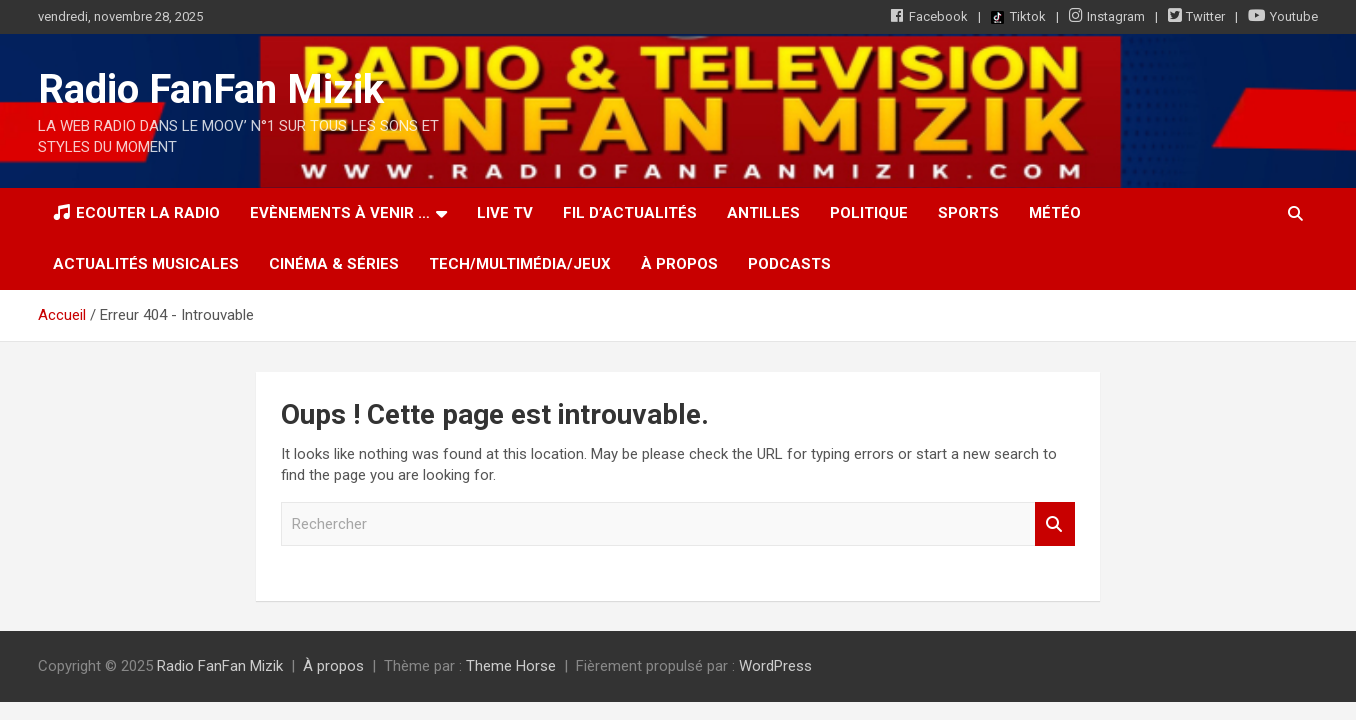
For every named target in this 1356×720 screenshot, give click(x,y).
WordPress (775, 666)
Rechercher (1055, 524)
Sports (968, 213)
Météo (1055, 213)
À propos (679, 264)
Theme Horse (511, 666)
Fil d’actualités (630, 213)
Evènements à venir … (340, 213)
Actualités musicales (146, 264)
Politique (869, 213)
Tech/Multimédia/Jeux (520, 264)
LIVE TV (505, 213)
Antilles (763, 213)
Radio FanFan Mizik (211, 89)
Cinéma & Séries (334, 264)
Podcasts (789, 264)
